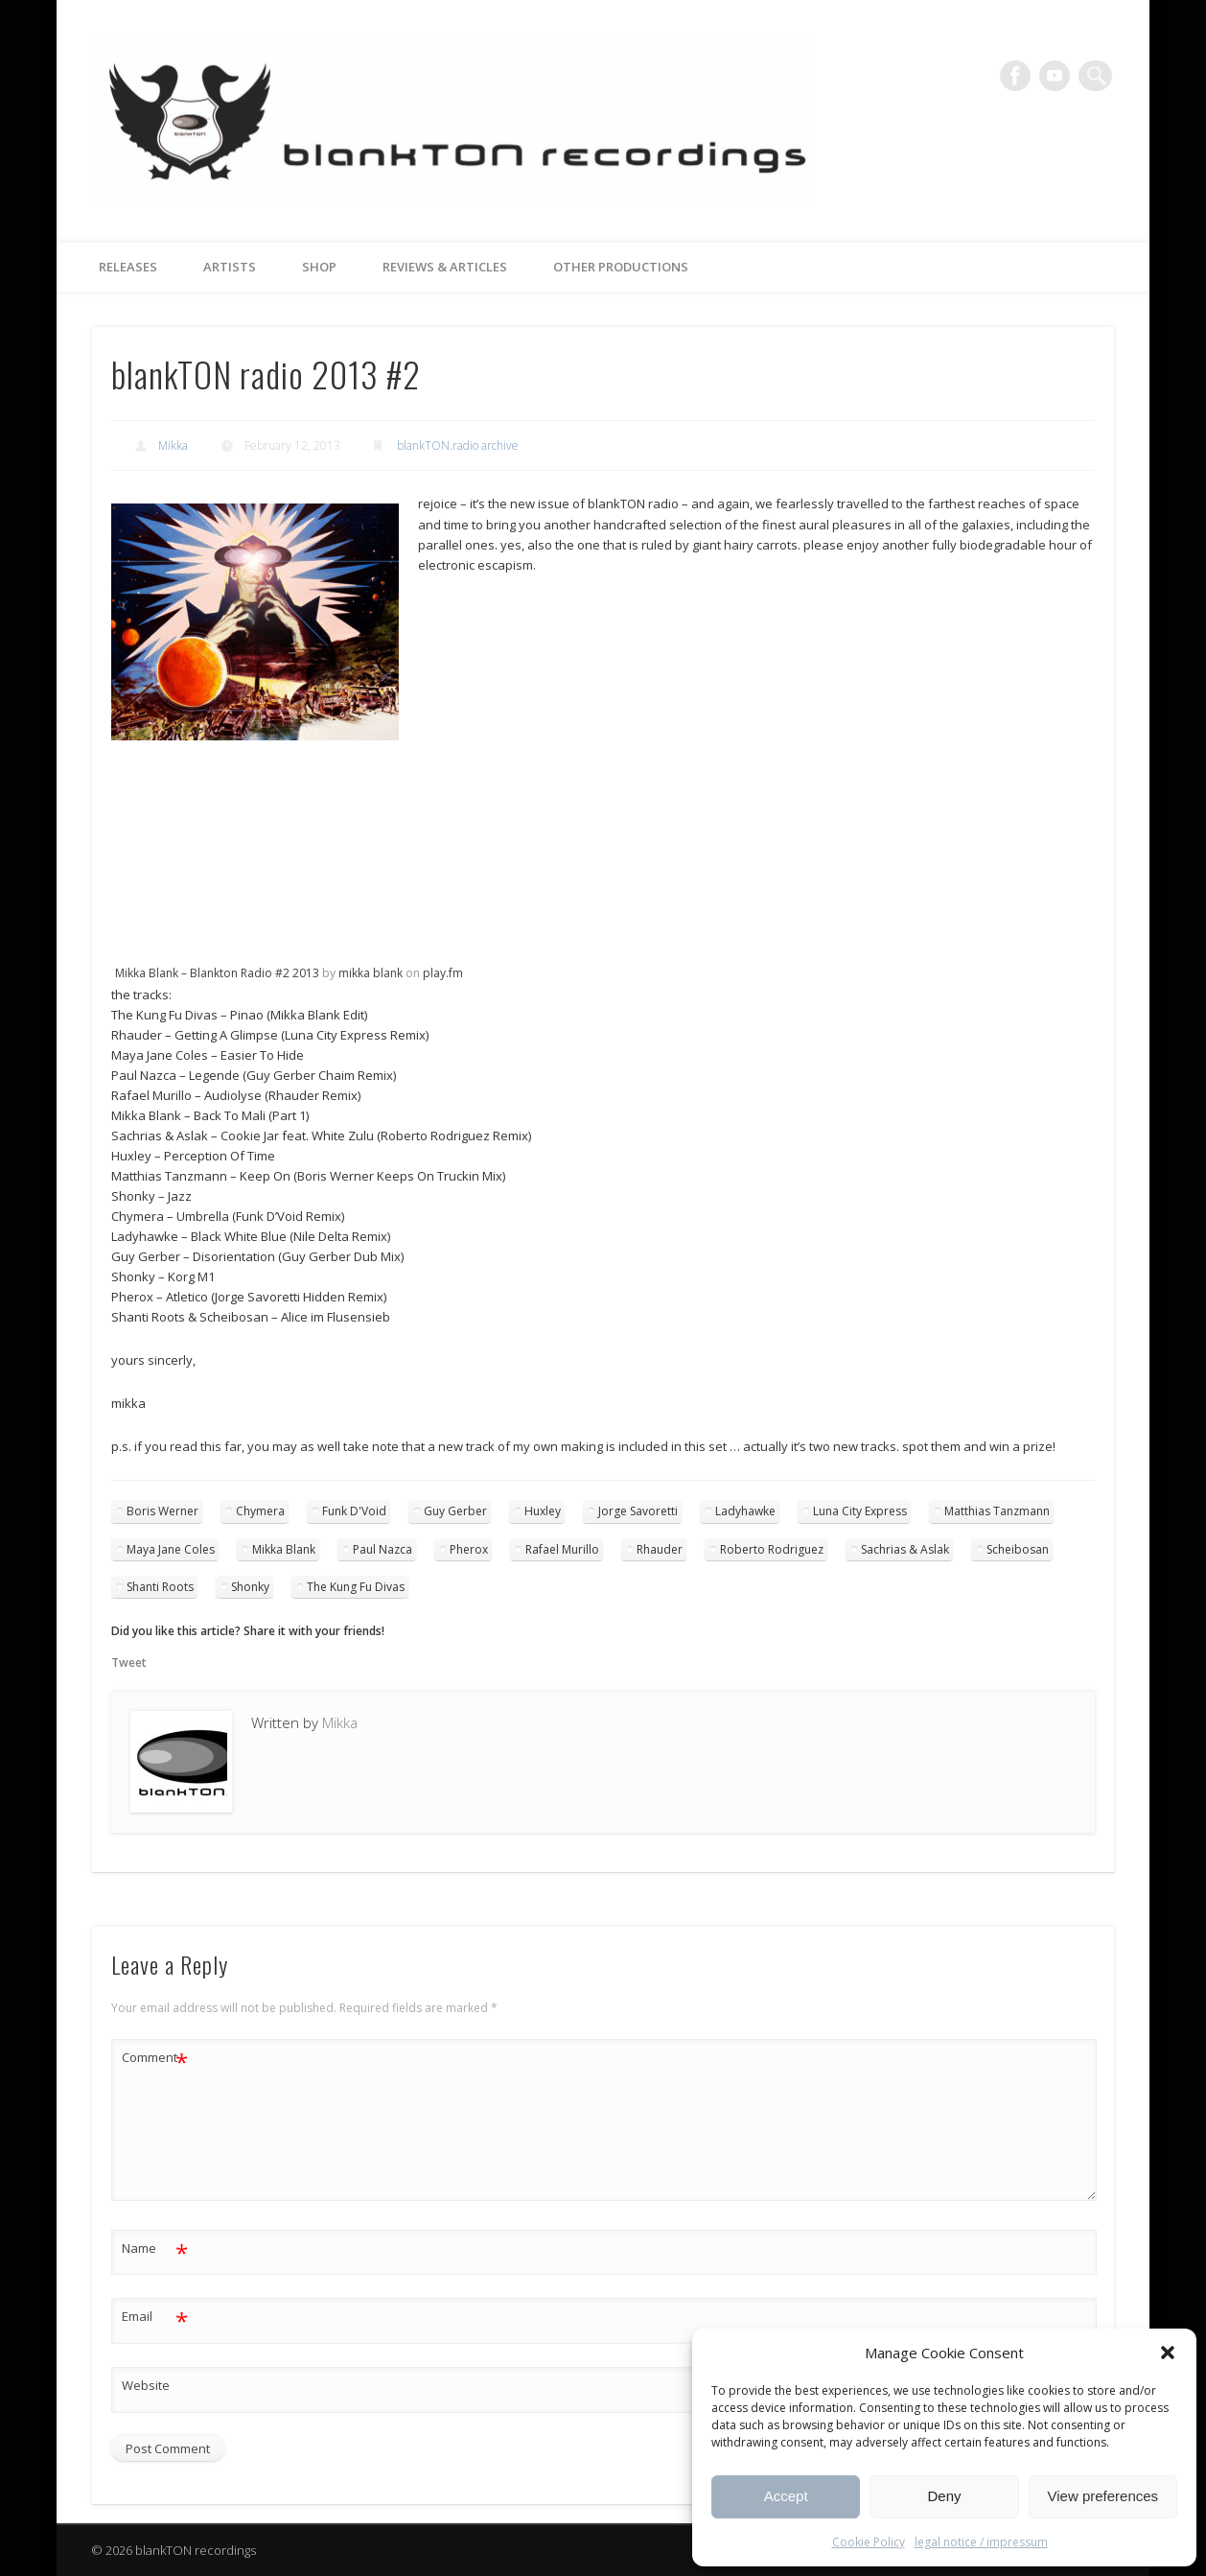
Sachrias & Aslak (905, 1549)
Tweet (129, 1662)
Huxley (542, 1511)
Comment (155, 2057)
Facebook (1018, 75)
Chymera (260, 1511)
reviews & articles (445, 266)
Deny (944, 2496)
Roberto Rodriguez (771, 1549)
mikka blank (370, 973)
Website (146, 2385)
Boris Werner (162, 1511)
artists (229, 266)
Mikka (173, 445)
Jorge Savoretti (638, 1511)
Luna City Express (860, 1511)
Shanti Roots (160, 1587)
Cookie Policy (868, 2542)
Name (155, 2248)
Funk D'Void (354, 1511)
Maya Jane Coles (171, 1549)
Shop (319, 266)
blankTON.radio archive (458, 445)
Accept (786, 2496)
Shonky (250, 1587)
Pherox (469, 1549)
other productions (620, 266)
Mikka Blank (283, 1549)
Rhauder (660, 1549)
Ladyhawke (745, 1511)
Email (155, 2316)
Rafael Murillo (562, 1549)
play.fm (443, 973)
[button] (1167, 2352)
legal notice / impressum (981, 2542)
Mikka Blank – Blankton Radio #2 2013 (218, 973)
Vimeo (1057, 75)
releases (128, 266)
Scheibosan (1017, 1549)
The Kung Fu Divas (356, 1587)
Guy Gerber (455, 1511)
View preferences (1103, 2496)
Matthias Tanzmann (997, 1511)
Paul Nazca (382, 1549)
